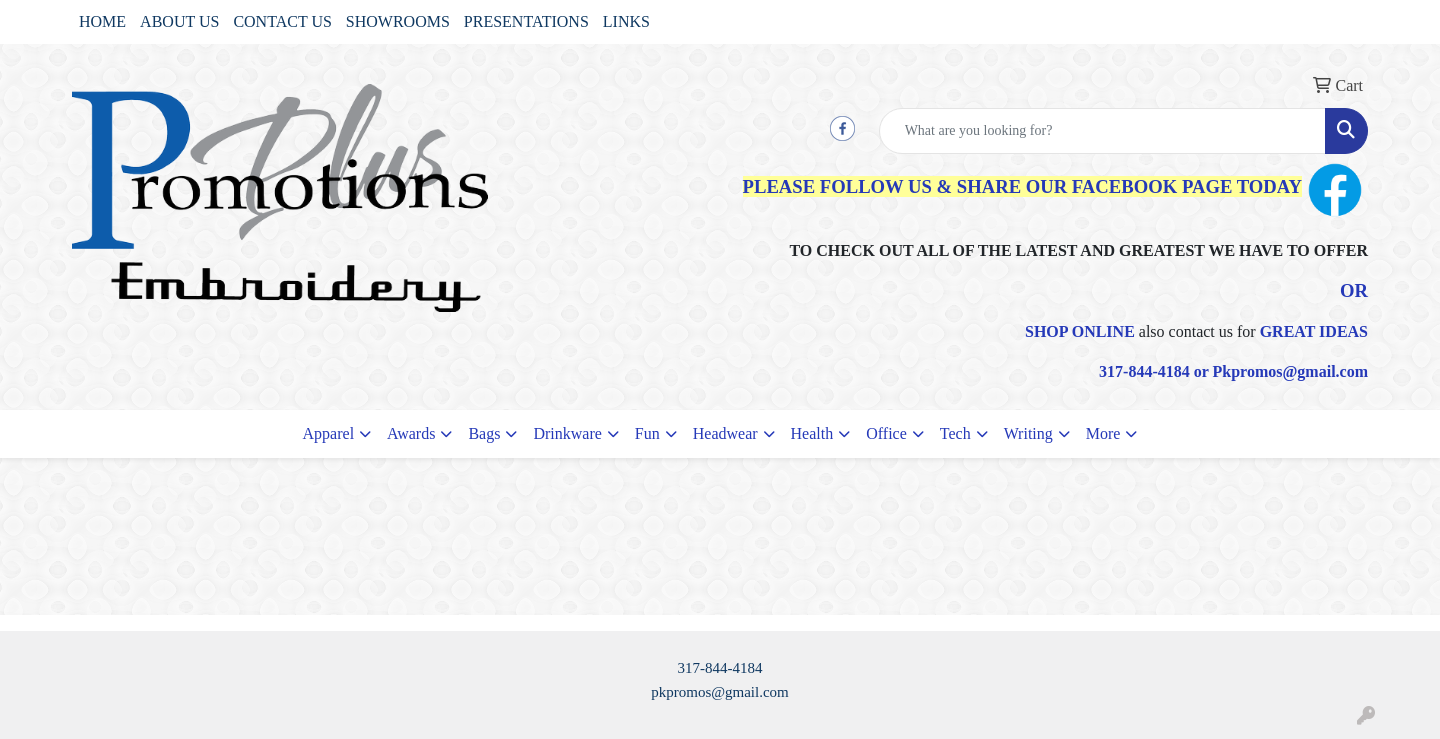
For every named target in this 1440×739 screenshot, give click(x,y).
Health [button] (812, 433)
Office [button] (886, 433)
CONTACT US (282, 21)
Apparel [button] (329, 433)
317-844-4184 (720, 668)
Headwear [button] (725, 433)
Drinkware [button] (567, 433)
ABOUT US (179, 21)
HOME (102, 21)
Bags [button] (484, 433)
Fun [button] (647, 433)
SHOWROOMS (398, 21)
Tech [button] (955, 433)
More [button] (1103, 433)
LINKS (626, 21)
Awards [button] (411, 433)
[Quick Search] (1102, 131)
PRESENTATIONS (526, 21)
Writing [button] (1028, 433)
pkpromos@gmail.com (720, 692)
